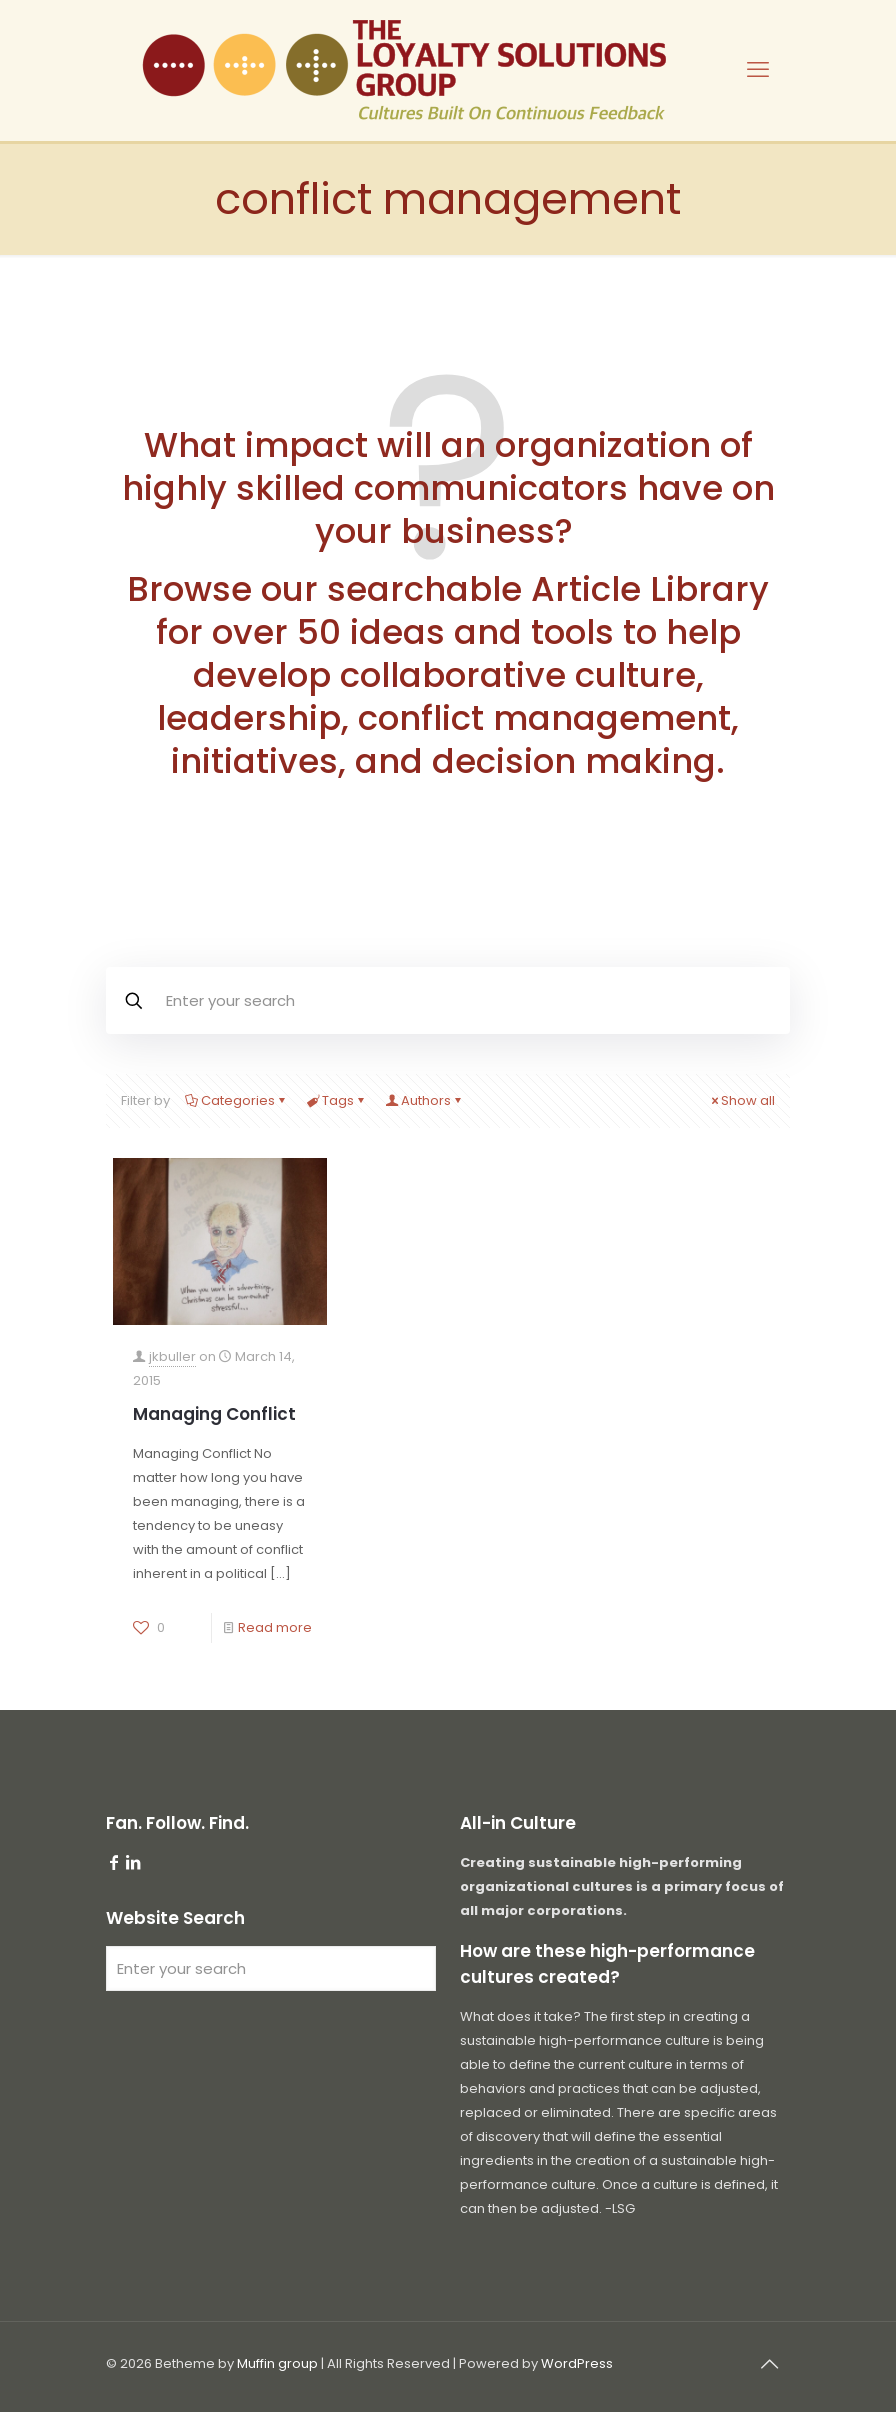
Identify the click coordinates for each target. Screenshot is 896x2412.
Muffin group (277, 2363)
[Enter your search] (271, 1968)
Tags (336, 1100)
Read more (275, 1627)
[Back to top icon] (769, 2364)
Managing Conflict (214, 1414)
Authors (424, 1100)
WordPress (577, 2363)
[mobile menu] (758, 70)
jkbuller (172, 1356)
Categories (236, 1100)
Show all (741, 1100)
